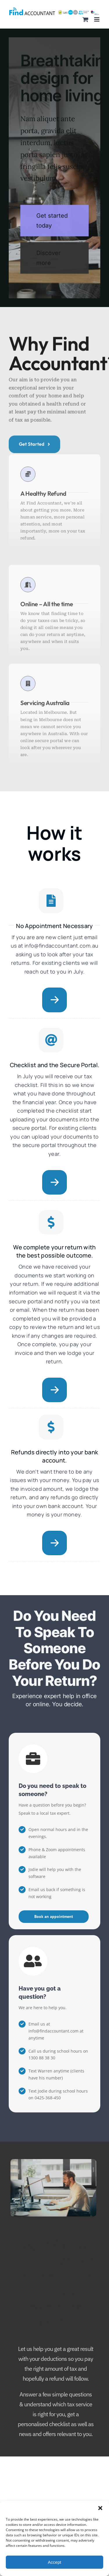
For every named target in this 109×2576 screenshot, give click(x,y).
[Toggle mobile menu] (97, 19)
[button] (100, 2508)
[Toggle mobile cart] (85, 19)
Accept (54, 2562)
